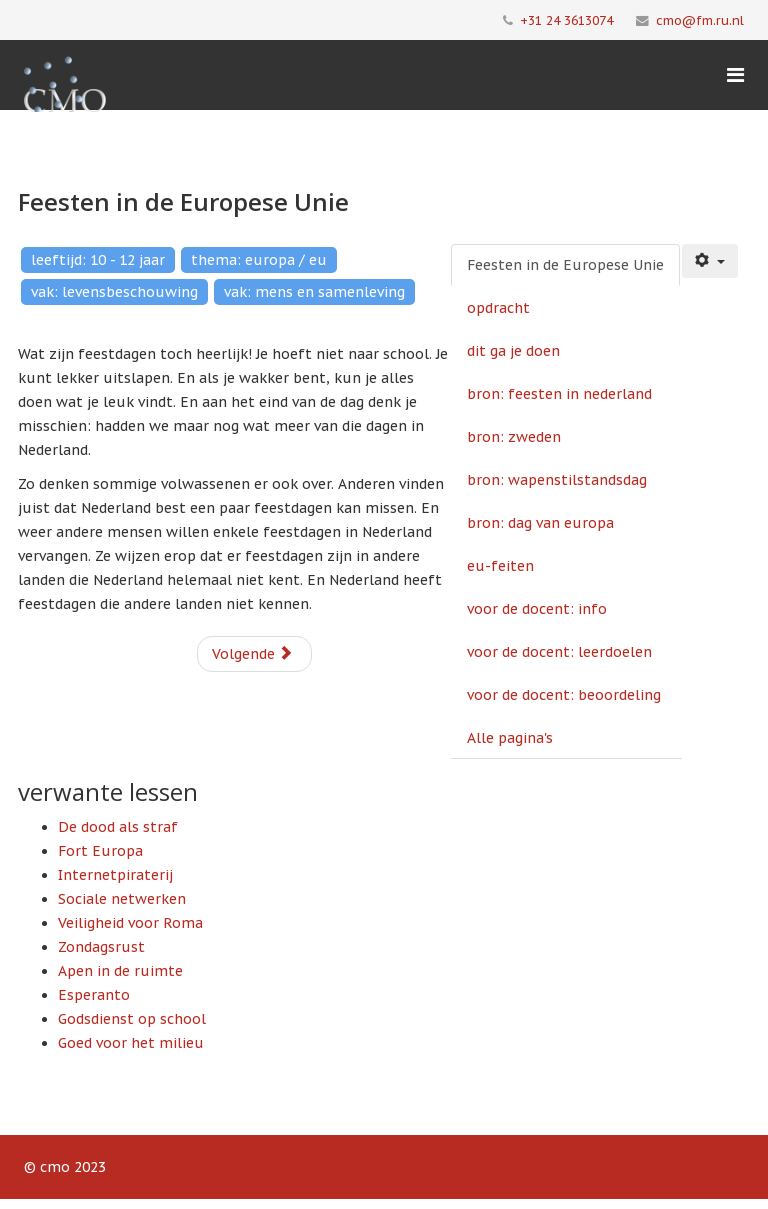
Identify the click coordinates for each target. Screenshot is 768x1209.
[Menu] (735, 75)
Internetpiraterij (115, 875)
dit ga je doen (513, 351)
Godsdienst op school (132, 1019)
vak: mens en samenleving (314, 292)
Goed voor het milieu (131, 1043)
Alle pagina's (510, 738)
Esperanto (94, 995)
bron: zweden (514, 437)
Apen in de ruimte (120, 971)
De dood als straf (118, 827)
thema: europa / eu (259, 260)
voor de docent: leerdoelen (559, 652)
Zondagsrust (101, 947)
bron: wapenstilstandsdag (557, 480)
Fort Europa (100, 851)
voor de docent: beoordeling (564, 695)
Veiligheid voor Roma (130, 923)
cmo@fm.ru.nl (700, 20)
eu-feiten (500, 566)
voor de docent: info (537, 609)
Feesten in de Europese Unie (565, 265)
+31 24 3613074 (566, 20)
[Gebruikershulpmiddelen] (710, 261)
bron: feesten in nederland (559, 394)
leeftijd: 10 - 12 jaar (98, 260)
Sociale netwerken (122, 899)
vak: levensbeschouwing (114, 292)
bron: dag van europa (540, 523)
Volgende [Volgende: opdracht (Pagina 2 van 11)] (252, 654)
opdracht (498, 308)
